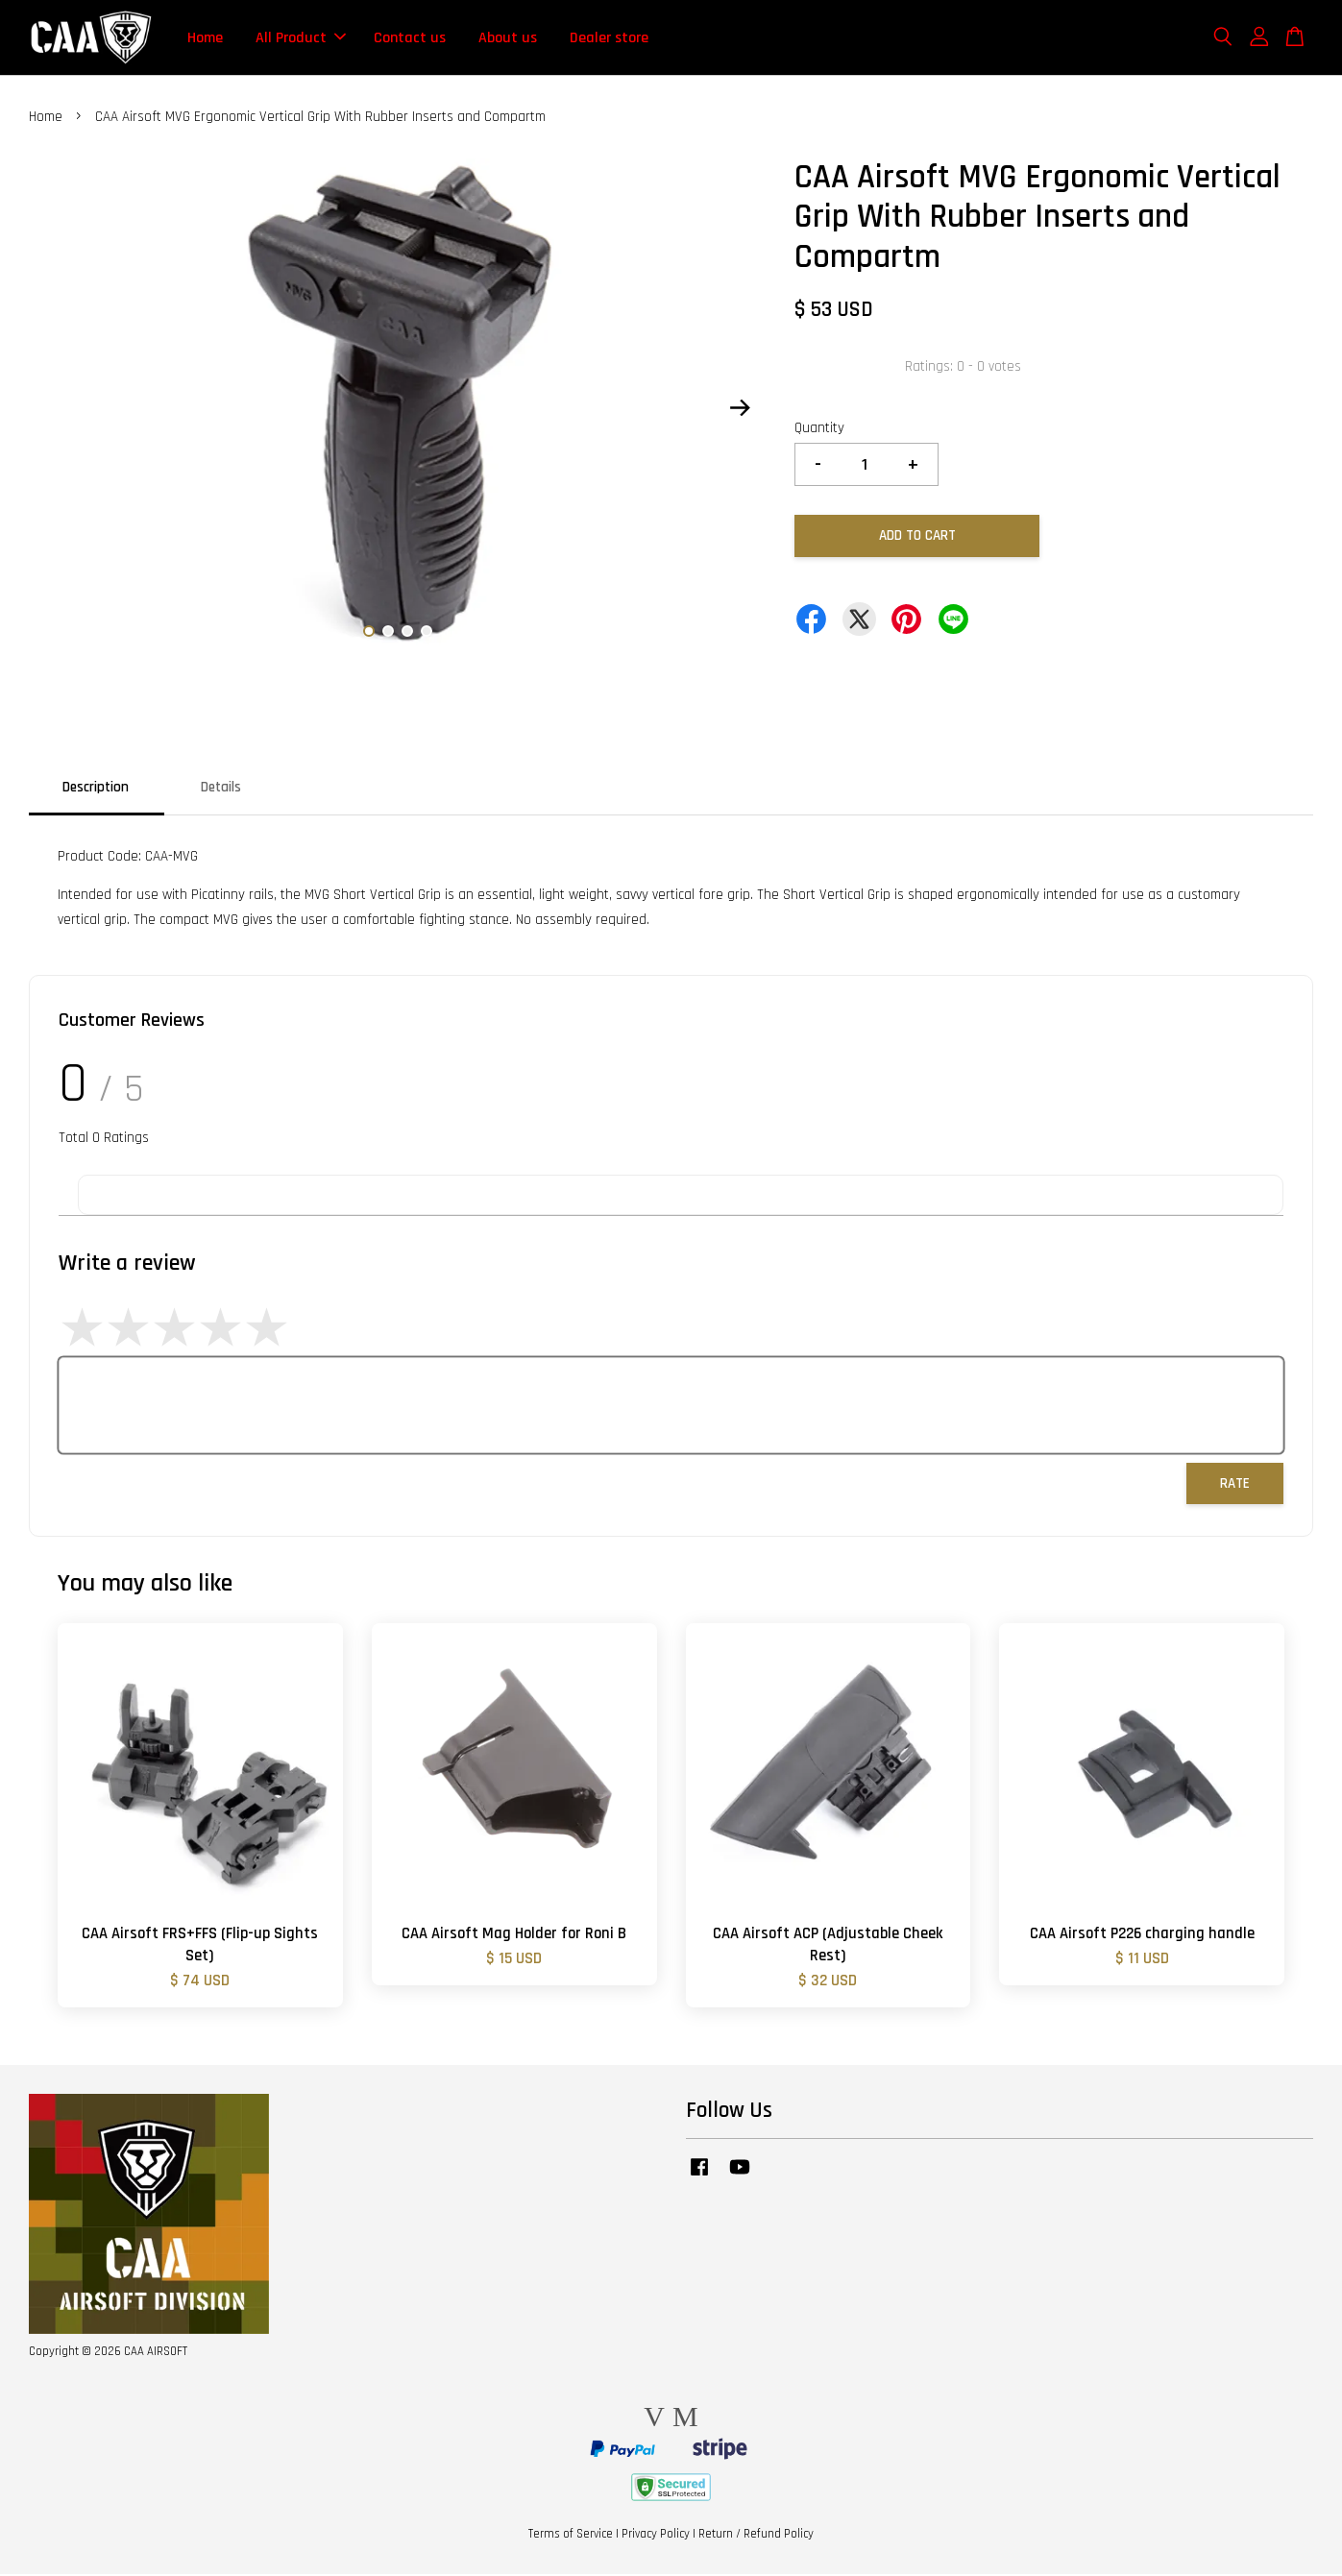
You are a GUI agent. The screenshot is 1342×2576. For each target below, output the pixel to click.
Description (95, 789)
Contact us (410, 38)
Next (740, 409)
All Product (301, 38)
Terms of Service (570, 2535)
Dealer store (609, 38)
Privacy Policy (656, 2535)
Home (205, 38)
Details (221, 789)
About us (507, 38)
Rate (1235, 1485)
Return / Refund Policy (756, 2535)
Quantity (819, 430)
